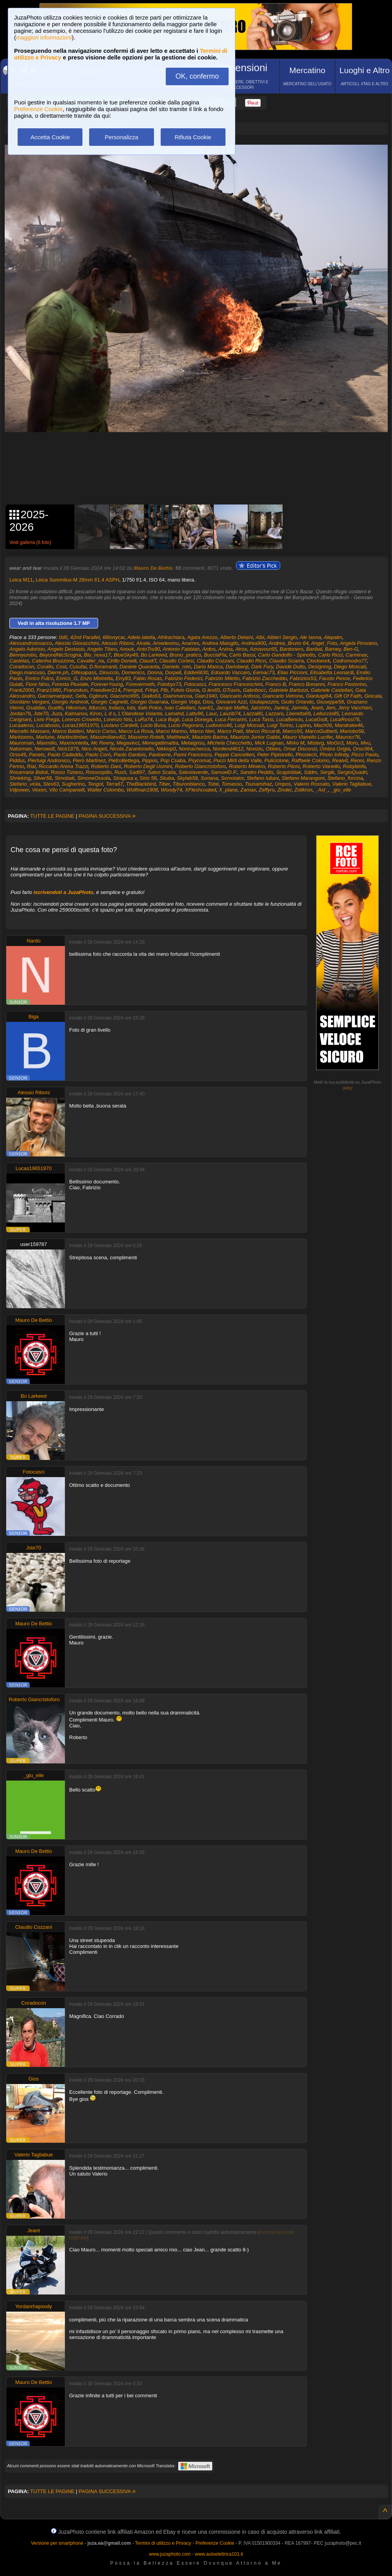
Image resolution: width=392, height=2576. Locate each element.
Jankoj (281, 708)
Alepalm (333, 637)
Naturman (20, 749)
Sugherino (73, 784)
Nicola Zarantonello (132, 749)
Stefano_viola (24, 784)
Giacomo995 (124, 696)
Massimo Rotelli (146, 737)
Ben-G (351, 649)
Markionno (21, 737)
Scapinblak (288, 772)
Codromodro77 (350, 661)
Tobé (213, 784)
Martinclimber (72, 737)
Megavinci (128, 743)
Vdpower (19, 790)
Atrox (241, 649)
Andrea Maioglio (220, 643)
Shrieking (19, 778)
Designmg (319, 667)
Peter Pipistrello (275, 755)
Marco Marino (171, 731)
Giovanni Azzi (231, 702)
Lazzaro (274, 713)
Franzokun (76, 690)
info (347, 1088)
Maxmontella (73, 743)
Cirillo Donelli (121, 661)
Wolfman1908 (142, 790)
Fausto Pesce (334, 678)
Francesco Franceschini (236, 684)
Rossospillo (98, 772)
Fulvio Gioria (185, 690)
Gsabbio (35, 708)
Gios (207, 702)
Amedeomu (166, 643)
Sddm (310, 772)
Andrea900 (253, 643)
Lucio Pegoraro (185, 725)
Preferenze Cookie (38, 109)
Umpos (283, 784)
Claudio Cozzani (215, 661)
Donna (154, 672)
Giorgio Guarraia (149, 702)
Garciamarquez (55, 696)
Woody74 (171, 790)
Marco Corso (100, 731)
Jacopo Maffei (232, 708)
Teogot (95, 784)
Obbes (273, 749)
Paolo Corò (98, 755)
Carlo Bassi (242, 655)
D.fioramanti (103, 667)
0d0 (63, 637)
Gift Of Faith (348, 696)
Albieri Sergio (282, 637)
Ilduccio (97, 708)
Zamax (248, 790)
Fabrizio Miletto (222, 678)
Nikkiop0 (166, 749)
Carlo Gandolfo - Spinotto (286, 655)
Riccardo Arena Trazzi (63, 766)
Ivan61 (205, 708)
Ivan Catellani (180, 708)
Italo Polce (150, 708)
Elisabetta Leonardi (331, 672)
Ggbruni (98, 696)
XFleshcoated (200, 790)
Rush (120, 772)
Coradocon (21, 667)
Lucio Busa (152, 725)
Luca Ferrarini (230, 719)
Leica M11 (21, 580)
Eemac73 (263, 672)
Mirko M (295, 743)
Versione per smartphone (57, 2543)
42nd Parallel (85, 637)
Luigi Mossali (249, 725)
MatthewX (177, 737)
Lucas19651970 (80, 725)
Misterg (315, 743)
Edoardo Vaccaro (230, 672)
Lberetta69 (298, 713)
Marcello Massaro (29, 731)
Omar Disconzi (300, 749)
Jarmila (299, 708)
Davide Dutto (290, 667)
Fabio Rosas (147, 678)
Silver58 (42, 778)
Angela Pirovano (358, 643)
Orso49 (17, 755)
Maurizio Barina (209, 737)
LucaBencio (289, 719)
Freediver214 (105, 690)
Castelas (19, 661)
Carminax (356, 655)
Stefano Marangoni (303, 778)
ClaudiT (147, 661)
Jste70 (40, 713)
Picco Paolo (364, 755)
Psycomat (199, 760)
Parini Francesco (193, 755)
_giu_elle (341, 790)
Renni (357, 760)
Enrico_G (66, 678)
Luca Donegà (197, 719)
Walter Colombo (106, 790)
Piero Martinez (89, 760)
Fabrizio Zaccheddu (264, 678)
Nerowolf (44, 749)
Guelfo (55, 708)
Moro (352, 743)
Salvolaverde (193, 772)
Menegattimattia (160, 743)
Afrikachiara (171, 637)
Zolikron (303, 790)
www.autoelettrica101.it (219, 2554)
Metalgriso (192, 743)
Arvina (225, 649)
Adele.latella (141, 637)
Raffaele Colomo (310, 760)
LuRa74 (144, 719)
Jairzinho (261, 708)
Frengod (132, 690)
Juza (56, 713)
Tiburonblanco (188, 784)
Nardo (33, 941)
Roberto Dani (106, 766)
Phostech (306, 755)
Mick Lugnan (269, 743)
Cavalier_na (90, 661)
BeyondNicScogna (60, 655)
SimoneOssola (93, 778)
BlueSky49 (126, 655)
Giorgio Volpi (185, 702)
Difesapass (83, 672)
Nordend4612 (228, 749)
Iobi (131, 708)
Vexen (39, 790)
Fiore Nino (37, 684)
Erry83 (123, 678)
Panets (37, 755)
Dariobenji (237, 667)
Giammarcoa (177, 696)
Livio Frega (46, 719)
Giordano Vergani (29, 702)
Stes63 (51, 784)
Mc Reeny (102, 743)
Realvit (340, 760)
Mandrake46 (349, 725)
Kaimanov (76, 713)
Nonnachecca (194, 749)
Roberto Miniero (247, 766)
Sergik (327, 772)
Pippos (150, 760)
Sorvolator (232, 778)
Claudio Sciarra (286, 661)
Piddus (17, 760)
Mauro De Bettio (153, 568)
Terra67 (114, 784)
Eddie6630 (196, 672)
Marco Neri (202, 731)
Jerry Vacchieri (354, 708)
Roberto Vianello (321, 766)
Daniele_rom (176, 667)
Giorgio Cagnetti (109, 702)
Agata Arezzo (202, 637)
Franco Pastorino (347, 684)
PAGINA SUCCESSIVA (107, 816)
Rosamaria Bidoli (28, 772)
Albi (260, 637)
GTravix (231, 690)
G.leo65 (211, 690)
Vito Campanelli (66, 790)
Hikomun (76, 708)
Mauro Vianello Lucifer (308, 737)
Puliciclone (276, 760)
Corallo (45, 667)
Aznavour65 (263, 649)
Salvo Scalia (162, 772)
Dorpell (173, 672)
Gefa (80, 696)
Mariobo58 (351, 731)
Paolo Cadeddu (65, 755)
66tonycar (114, 637)
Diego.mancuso (27, 672)
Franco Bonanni (307, 684)
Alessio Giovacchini (77, 643)
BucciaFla (215, 655)
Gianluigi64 (318, 696)
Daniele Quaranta (139, 667)
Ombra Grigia (335, 749)
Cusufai (77, 667)
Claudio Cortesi (176, 661)
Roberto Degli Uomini (148, 766)
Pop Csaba (172, 760)
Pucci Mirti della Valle (237, 760)
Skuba (166, 778)
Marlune (45, 737)
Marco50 (293, 731)
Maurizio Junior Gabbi (254, 737)
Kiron (96, 713)
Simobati (65, 778)
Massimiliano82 (107, 737)
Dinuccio (109, 672)
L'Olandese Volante (140, 713)
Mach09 (323, 725)
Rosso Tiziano (67, 772)
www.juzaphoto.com (170, 2554)
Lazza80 (253, 713)
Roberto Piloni (284, 766)
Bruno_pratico (185, 655)
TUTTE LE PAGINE (52, 816)
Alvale (143, 643)
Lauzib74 (230, 713)
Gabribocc (254, 690)
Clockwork (318, 661)
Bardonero (292, 649)
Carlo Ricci (330, 655)
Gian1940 (206, 696)
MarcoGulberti (321, 731)
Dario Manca (208, 667)
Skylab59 (187, 778)
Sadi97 (137, 772)
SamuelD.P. (224, 772)
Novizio (254, 749)
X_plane (228, 790)
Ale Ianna (310, 637)
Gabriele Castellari (332, 690)
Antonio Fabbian (181, 649)
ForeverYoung (107, 684)
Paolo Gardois (130, 755)
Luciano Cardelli (119, 725)
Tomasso (232, 784)
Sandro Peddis (256, 772)
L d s (109, 713)
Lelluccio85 (326, 713)
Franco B (275, 684)
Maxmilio (46, 743)
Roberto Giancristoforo (200, 766)
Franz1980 (48, 690)
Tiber (164, 784)
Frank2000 (21, 690)
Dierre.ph (58, 672)
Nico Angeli (94, 749)
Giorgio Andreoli (70, 702)
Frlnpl (151, 690)
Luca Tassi (261, 719)
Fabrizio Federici (183, 678)
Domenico (133, 672)
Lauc (211, 713)
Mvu (366, 743)
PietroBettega (123, 760)
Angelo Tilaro (102, 649)
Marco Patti (230, 731)
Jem (330, 708)
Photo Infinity (334, 755)
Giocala (372, 696)
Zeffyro (266, 790)
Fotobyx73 (169, 684)
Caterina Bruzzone (53, 661)
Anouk (127, 649)
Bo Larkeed (154, 655)
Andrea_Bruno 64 (288, 643)
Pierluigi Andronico (49, 760)
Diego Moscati (350, 667)
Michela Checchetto (229, 743)
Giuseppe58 (330, 702)
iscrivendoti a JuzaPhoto (63, 892)
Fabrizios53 (303, 678)
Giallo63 (150, 696)
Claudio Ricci (251, 661)
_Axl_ (321, 790)
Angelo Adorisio (27, 649)
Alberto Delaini (236, 637)
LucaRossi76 (345, 719)
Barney (332, 649)
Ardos (209, 649)
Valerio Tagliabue (351, 784)
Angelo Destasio (65, 649)
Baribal (314, 649)
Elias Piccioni (292, 672)
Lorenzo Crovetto (81, 719)
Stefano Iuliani (263, 778)
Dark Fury (262, 667)
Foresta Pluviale (70, 684)
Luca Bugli (167, 719)
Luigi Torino (280, 725)
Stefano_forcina (345, 778)
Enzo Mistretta (96, 678)
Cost (61, 667)
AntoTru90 (148, 649)
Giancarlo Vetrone (282, 696)
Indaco (116, 708)
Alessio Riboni (117, 643)
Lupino (303, 725)
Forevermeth (140, 684)
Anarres (190, 643)
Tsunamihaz (258, 784)
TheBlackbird (141, 784)
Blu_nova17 (97, 655)
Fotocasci (195, 684)
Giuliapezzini (264, 702)
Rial (31, 766)
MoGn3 (335, 743)
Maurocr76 (347, 737)
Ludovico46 (219, 725)
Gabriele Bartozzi (288, 690)
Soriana (209, 778)
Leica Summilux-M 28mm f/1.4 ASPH (77, 580)
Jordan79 (19, 713)
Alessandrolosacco (30, 643)
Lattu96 (194, 713)
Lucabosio (47, 725)
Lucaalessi (21, 725)
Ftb (164, 690)
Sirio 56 (148, 778)
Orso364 (362, 749)
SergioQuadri (352, 772)
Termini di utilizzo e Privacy (163, 2543)
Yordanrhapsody (33, 2306)
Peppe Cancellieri (234, 755)
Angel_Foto (324, 643)
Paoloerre (159, 755)
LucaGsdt (317, 719)
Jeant (316, 708)
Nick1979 (68, 749)
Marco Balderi (68, 731)
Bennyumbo (22, 655)
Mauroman (21, 743)
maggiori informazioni (44, 37)
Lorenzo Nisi (118, 719)
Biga (34, 1017)
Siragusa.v (124, 778)
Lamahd (174, 713)
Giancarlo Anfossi (239, 696)
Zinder (284, 790)
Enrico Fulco (39, 678)
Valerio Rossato (311, 784)
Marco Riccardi (263, 731)
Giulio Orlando (297, 702)
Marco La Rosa (135, 731)
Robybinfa (354, 766)
